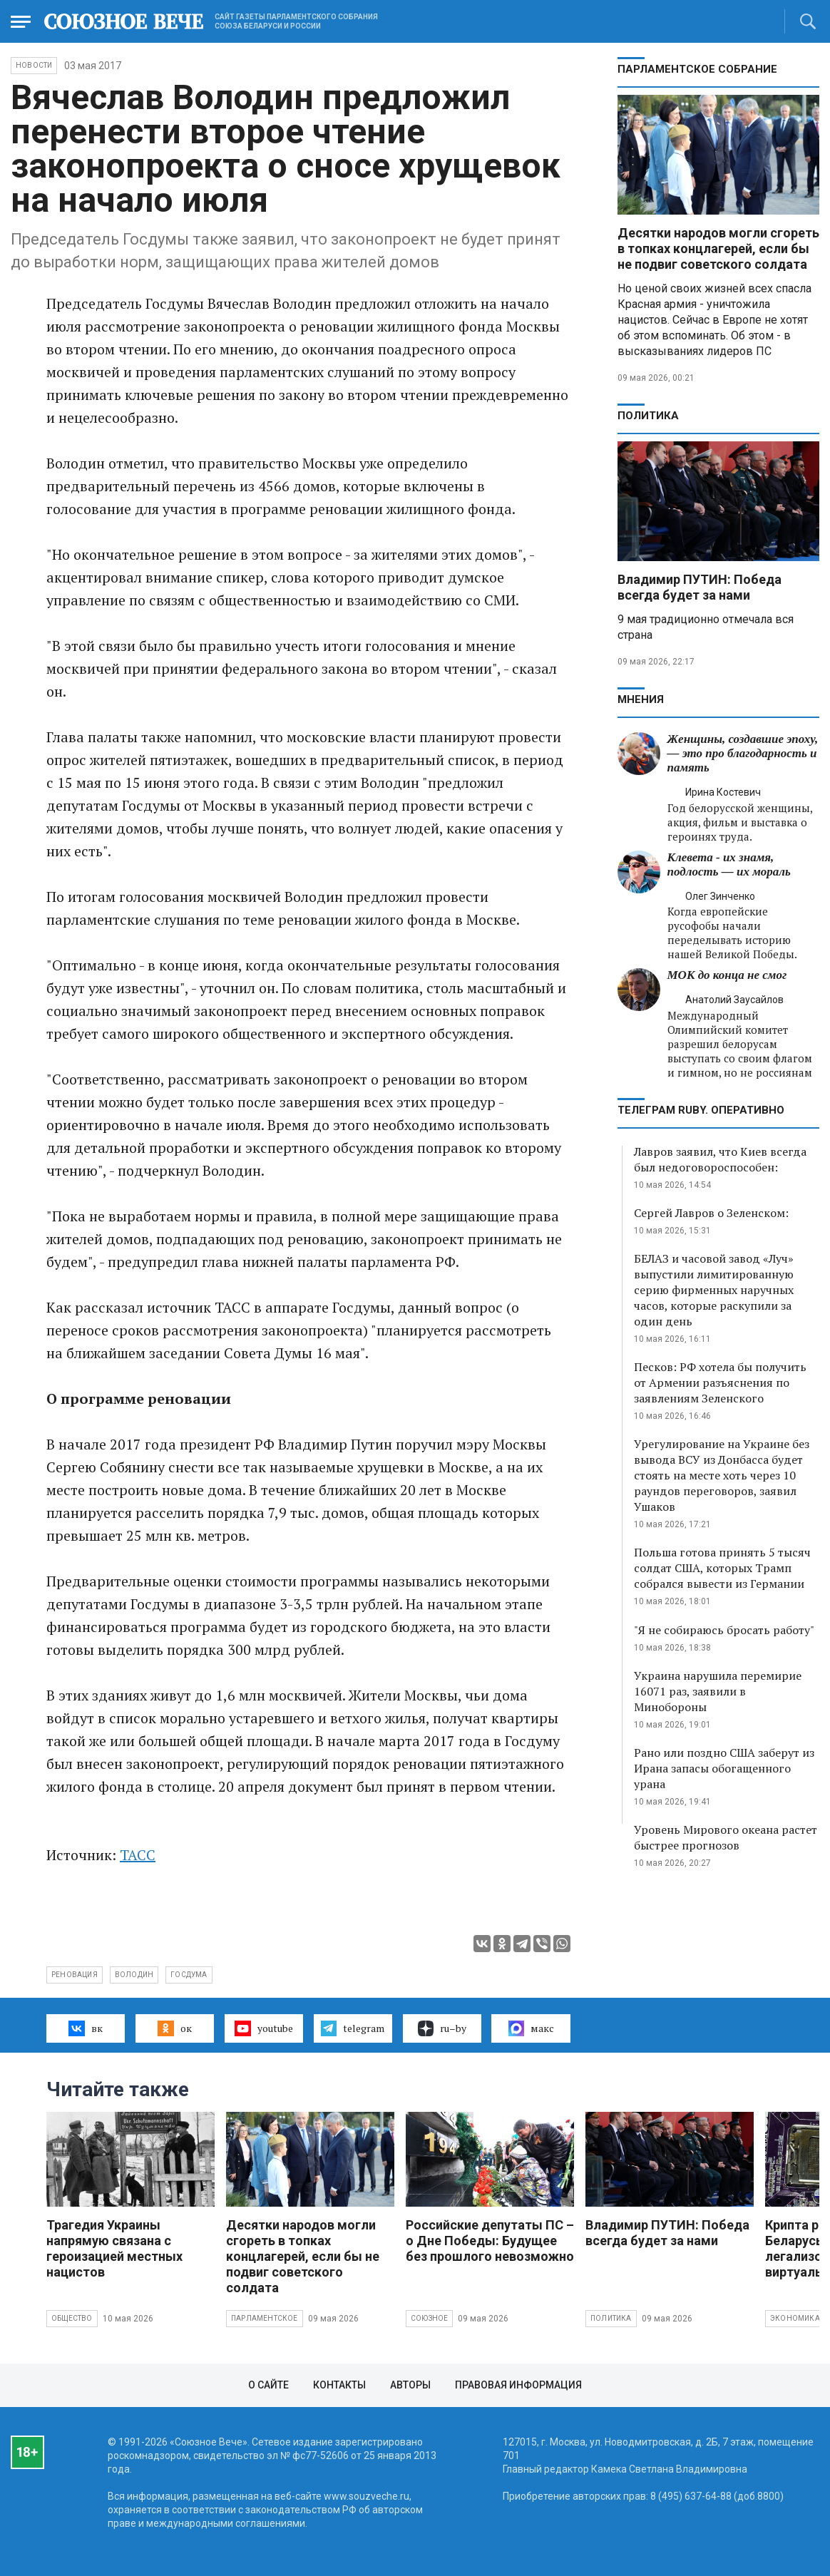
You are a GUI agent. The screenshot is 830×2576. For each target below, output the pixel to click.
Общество (72, 2318)
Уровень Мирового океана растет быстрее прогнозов (725, 1837)
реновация (74, 1975)
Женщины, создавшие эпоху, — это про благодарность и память (743, 753)
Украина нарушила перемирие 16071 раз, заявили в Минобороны (717, 1691)
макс (531, 2028)
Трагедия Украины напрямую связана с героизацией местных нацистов (114, 2248)
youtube (263, 2028)
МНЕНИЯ (641, 699)
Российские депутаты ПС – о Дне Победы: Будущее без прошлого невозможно (490, 2240)
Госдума (188, 1975)
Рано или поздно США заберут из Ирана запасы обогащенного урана (724, 1768)
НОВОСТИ (34, 65)
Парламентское (264, 2318)
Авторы (410, 2385)
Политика (648, 415)
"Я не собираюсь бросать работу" (724, 1630)
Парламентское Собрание (697, 69)
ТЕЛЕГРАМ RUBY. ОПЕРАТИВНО (701, 1110)
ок (174, 2028)
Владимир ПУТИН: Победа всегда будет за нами (700, 587)
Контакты (339, 2385)
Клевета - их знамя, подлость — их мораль (729, 864)
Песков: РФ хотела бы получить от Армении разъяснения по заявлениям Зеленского (720, 1382)
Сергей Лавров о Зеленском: (711, 1213)
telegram (352, 2028)
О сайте (268, 2385)
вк (85, 2028)
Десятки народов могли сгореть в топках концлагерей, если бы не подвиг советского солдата (718, 248)
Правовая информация (518, 2385)
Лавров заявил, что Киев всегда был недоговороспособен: (720, 1159)
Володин (134, 1975)
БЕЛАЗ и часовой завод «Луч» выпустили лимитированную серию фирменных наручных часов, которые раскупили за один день (714, 1290)
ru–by (442, 2028)
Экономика (795, 2318)
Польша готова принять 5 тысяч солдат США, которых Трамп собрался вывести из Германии (722, 1567)
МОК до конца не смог (727, 975)
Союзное (429, 2318)
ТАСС (137, 1854)
